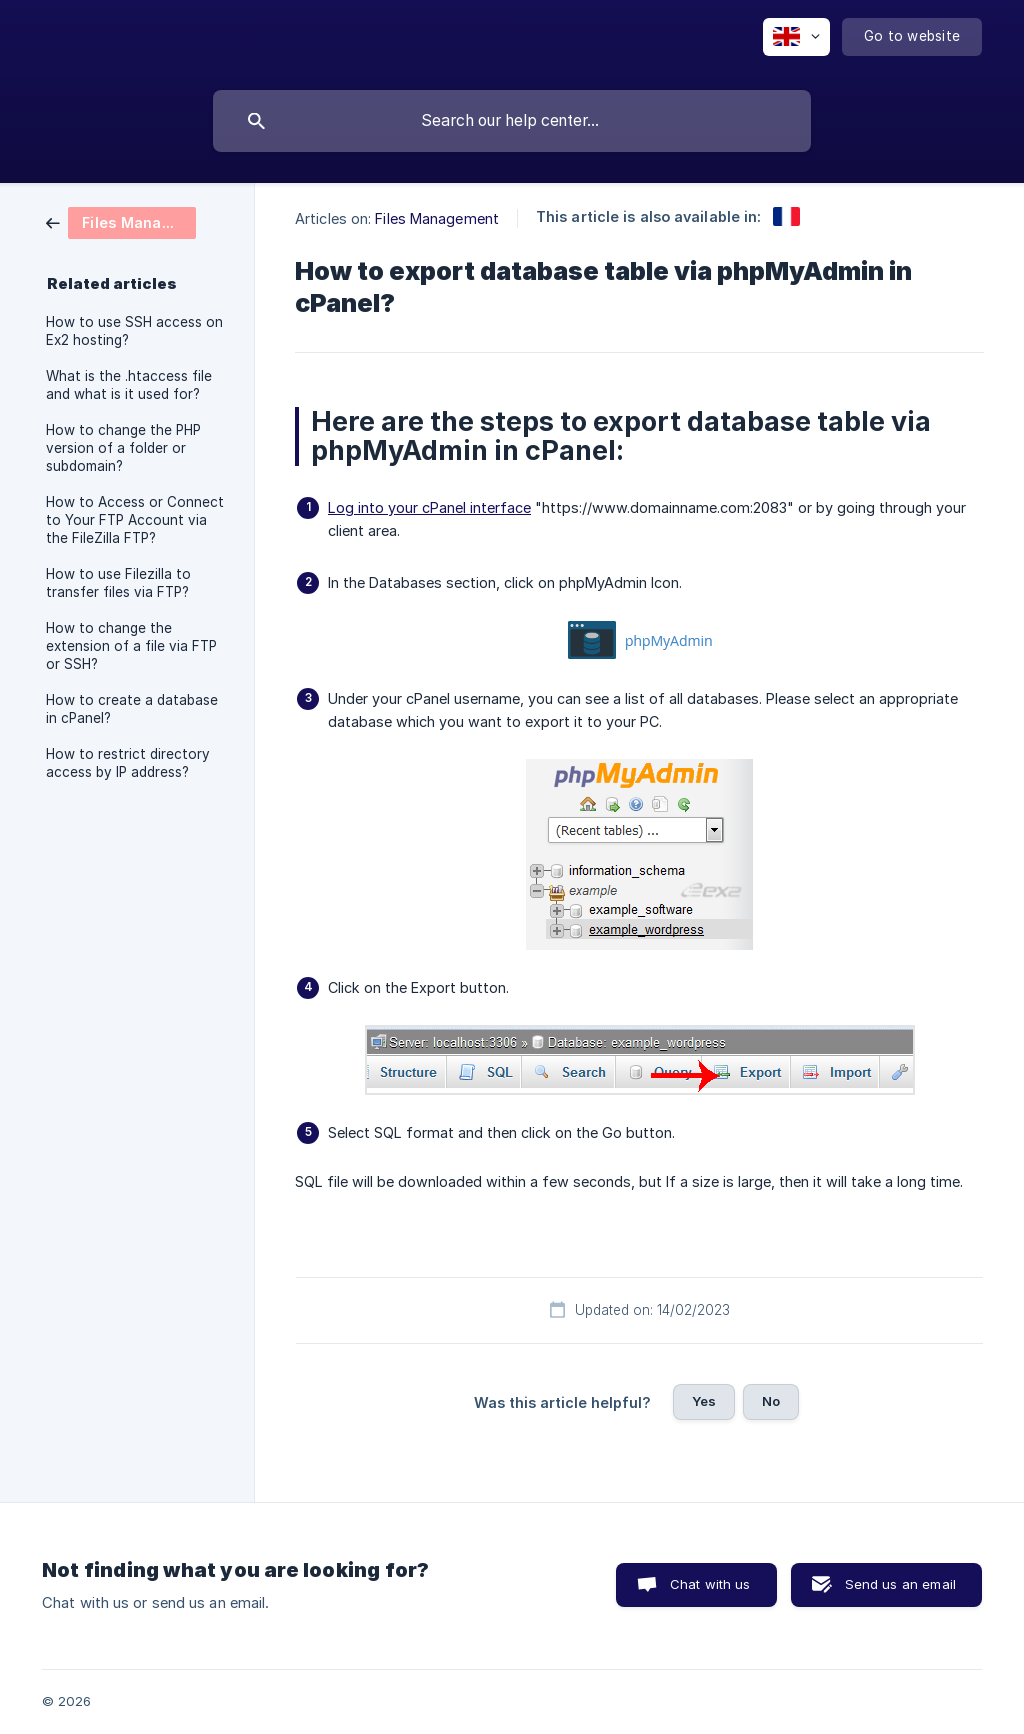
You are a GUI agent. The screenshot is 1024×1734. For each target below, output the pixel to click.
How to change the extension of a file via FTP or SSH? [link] (131, 646)
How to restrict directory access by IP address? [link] (128, 763)
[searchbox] (512, 121)
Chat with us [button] (710, 1584)
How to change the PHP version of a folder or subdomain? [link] (123, 448)
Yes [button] (704, 1401)
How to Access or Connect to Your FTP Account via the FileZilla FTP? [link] (135, 520)
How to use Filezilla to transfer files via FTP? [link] (118, 583)
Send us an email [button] (900, 1584)
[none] (796, 37)
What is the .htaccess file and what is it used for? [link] (129, 385)
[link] (121, 221)
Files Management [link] (437, 218)
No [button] (771, 1401)
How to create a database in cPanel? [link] (132, 709)
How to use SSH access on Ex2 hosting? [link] (134, 331)
